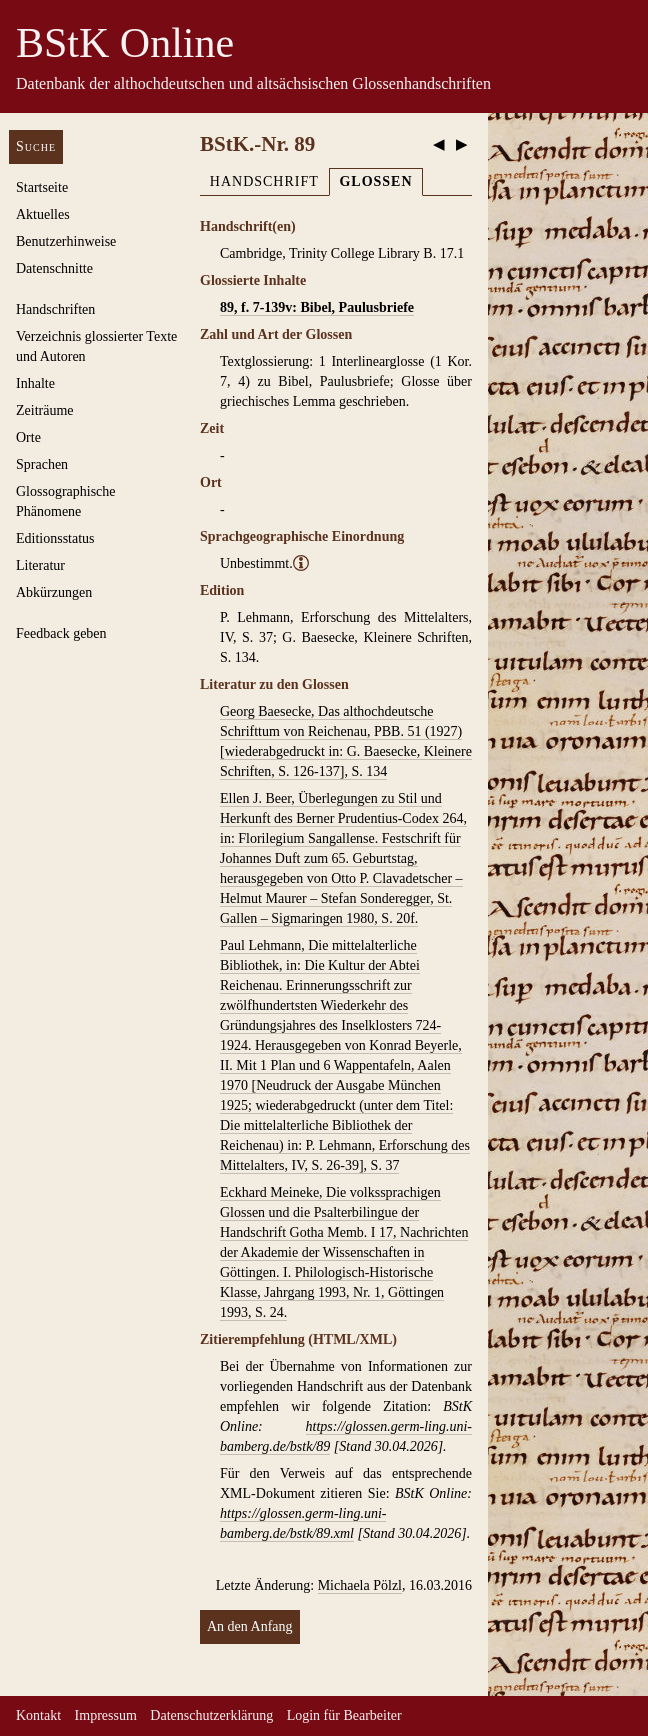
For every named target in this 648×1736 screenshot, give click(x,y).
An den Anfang (250, 1626)
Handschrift (264, 181)
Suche (36, 146)
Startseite (42, 187)
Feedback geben (61, 633)
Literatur (40, 565)
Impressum (106, 1715)
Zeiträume (45, 410)
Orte (28, 437)
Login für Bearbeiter (344, 1715)
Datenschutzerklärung (211, 1715)
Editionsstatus (55, 538)
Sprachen (42, 464)
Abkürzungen (54, 592)
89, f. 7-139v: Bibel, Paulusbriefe (317, 307)
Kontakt (38, 1715)
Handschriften (55, 309)
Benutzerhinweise (66, 241)
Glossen (375, 181)
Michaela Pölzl (360, 1585)
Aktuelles (43, 214)
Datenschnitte (54, 268)
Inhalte (35, 383)
